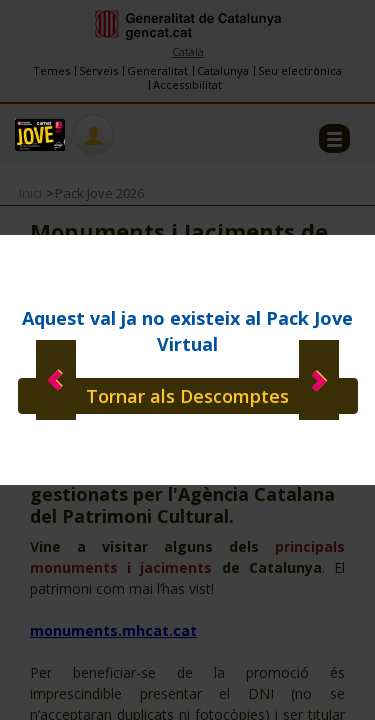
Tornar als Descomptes (187, 396)
